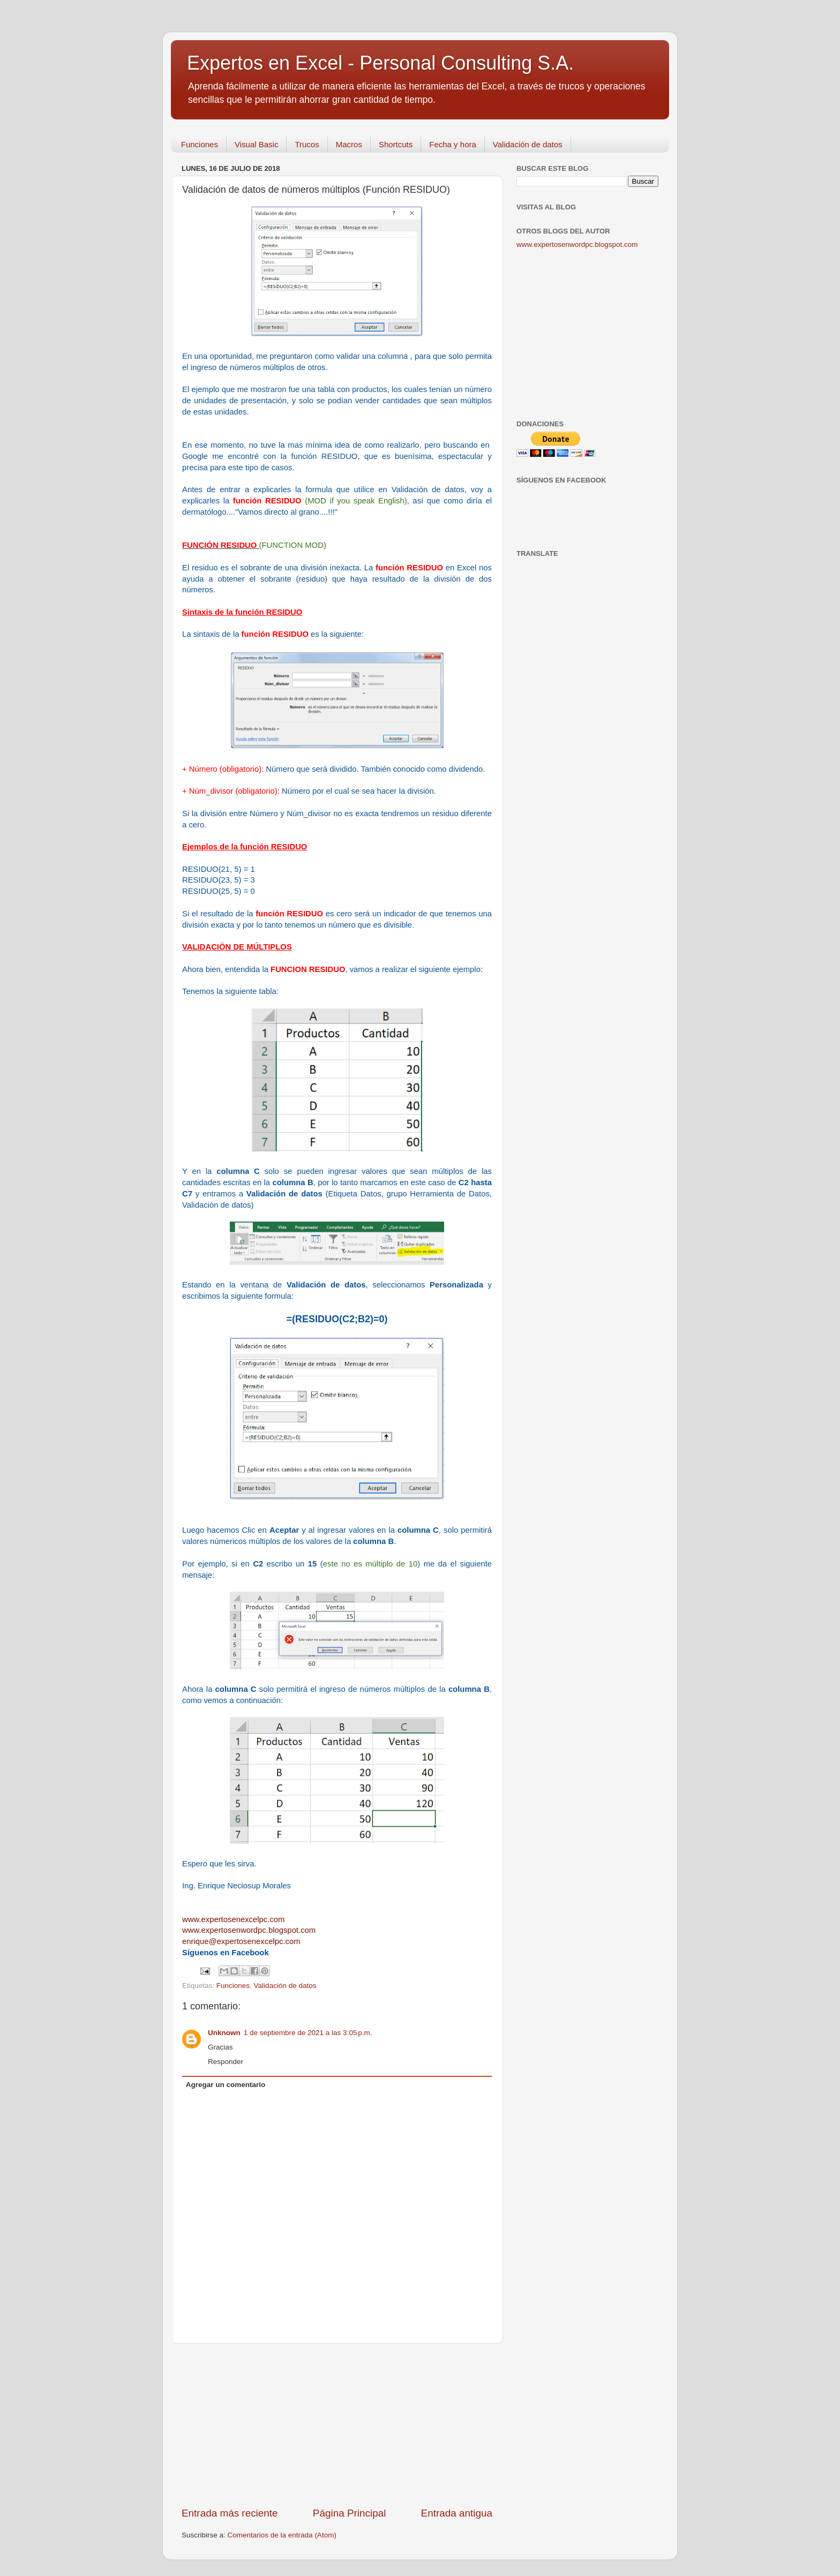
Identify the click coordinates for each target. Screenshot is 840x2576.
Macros (349, 144)
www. (249, 1930)
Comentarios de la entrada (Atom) (282, 2535)
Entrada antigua (456, 2513)
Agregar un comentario (226, 2085)
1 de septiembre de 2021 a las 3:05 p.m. (308, 2033)
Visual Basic (256, 144)
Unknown (224, 2033)
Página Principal (349, 2513)
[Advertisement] (337, 2425)
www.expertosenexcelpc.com (233, 1919)
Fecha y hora (452, 144)
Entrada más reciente (230, 2513)
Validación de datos (527, 144)
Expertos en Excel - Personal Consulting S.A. (380, 63)
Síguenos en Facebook (225, 1952)
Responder (225, 2062)
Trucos (307, 144)
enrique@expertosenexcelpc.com (241, 1941)
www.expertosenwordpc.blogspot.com (577, 244)
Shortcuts (395, 144)
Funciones (199, 144)
